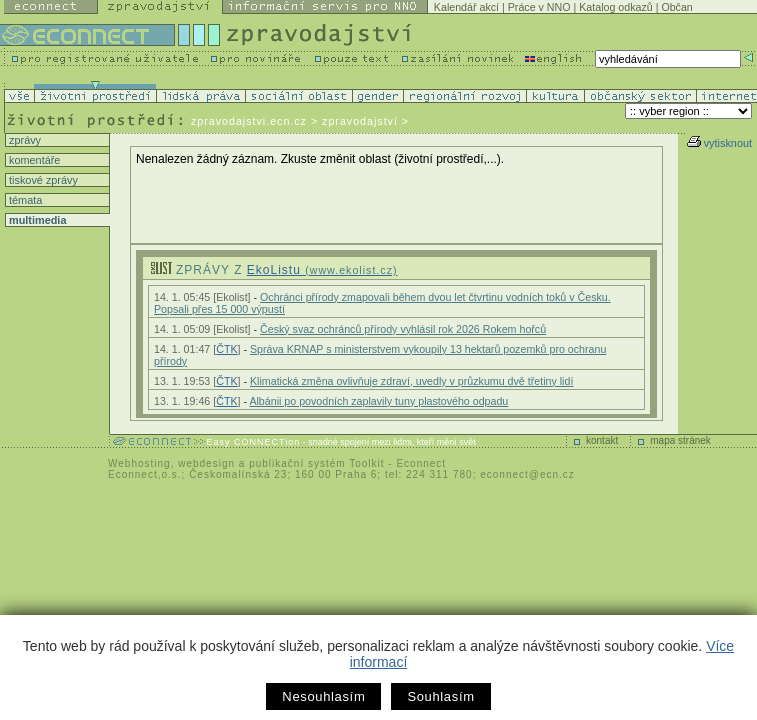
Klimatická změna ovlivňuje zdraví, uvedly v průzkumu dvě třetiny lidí (411, 381)
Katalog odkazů (615, 7)
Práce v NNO (539, 7)
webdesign (206, 463)
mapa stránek (680, 440)
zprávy (23, 140)
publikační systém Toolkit (316, 463)
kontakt (602, 440)
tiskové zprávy (42, 180)
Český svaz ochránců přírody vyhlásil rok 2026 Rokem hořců (403, 329)
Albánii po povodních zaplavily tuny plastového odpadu (378, 401)
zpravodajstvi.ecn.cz (249, 121)
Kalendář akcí (466, 7)
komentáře (33, 160)
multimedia (36, 220)
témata (24, 200)
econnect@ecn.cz (527, 474)
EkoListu (322, 270)
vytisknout (719, 143)
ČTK (226, 349)
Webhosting (139, 463)
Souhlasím (440, 696)
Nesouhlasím (323, 696)
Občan (676, 7)
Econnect (421, 463)
